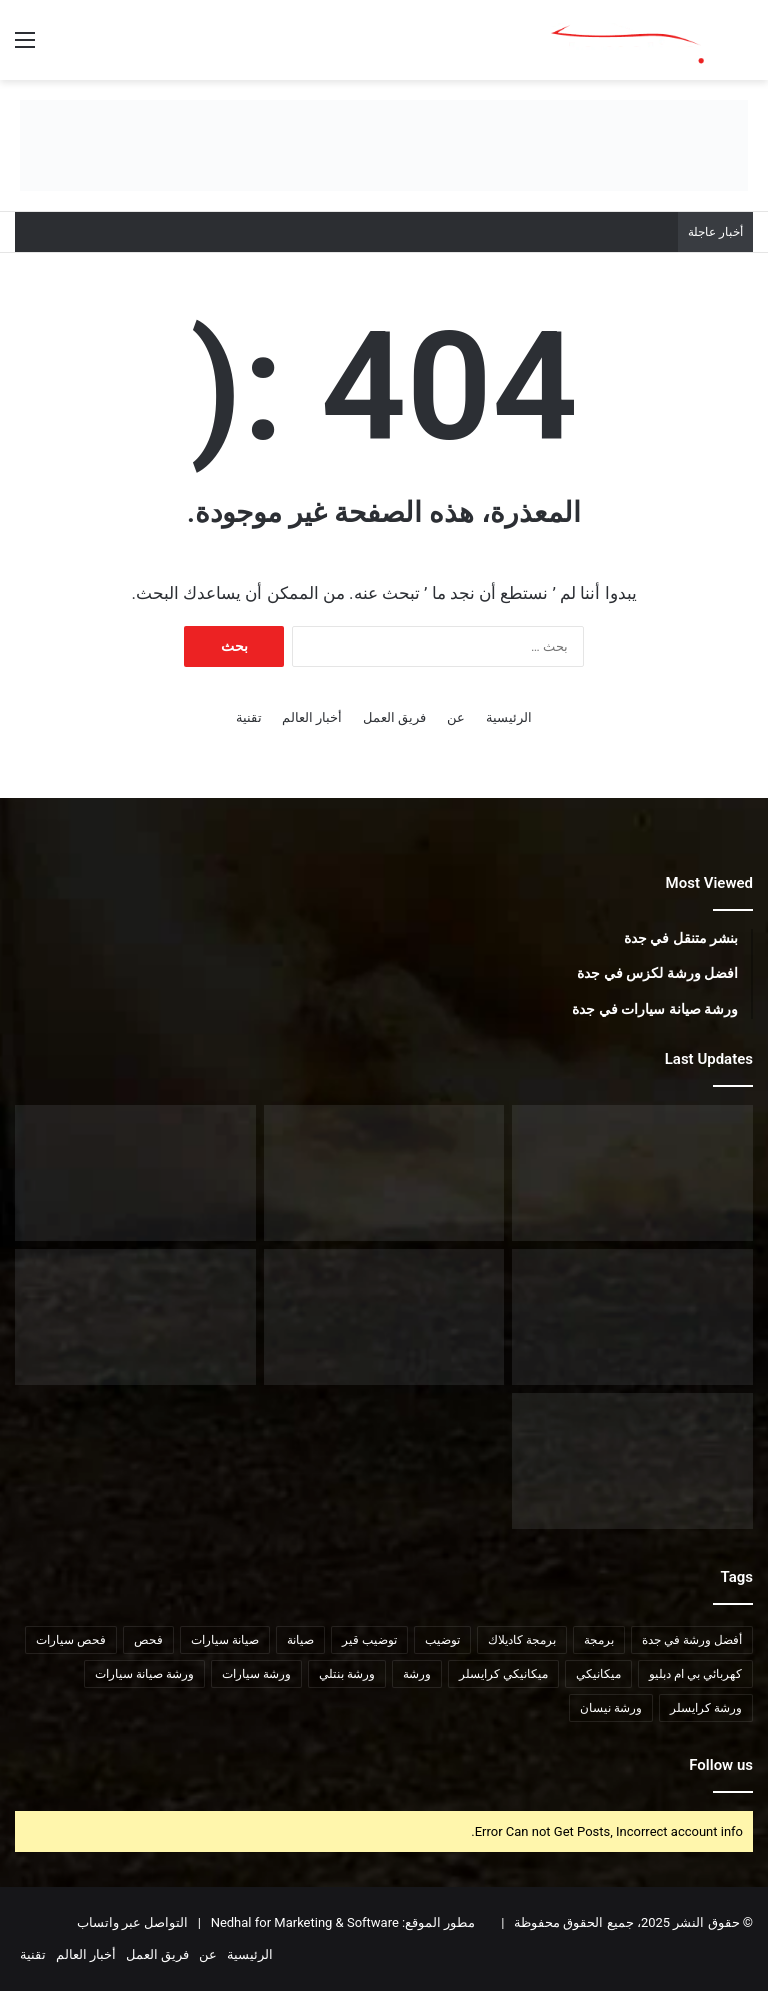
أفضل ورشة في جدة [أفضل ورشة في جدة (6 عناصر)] (692, 1640)
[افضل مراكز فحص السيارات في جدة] (135, 1317)
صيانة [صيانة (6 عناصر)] (300, 1640)
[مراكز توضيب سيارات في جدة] (632, 1461)
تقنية (249, 717)
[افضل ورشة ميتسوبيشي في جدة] (135, 1173)
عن (456, 717)
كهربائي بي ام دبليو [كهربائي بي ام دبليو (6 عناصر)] (695, 1674)
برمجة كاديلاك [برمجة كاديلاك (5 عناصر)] (522, 1640)
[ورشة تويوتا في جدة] (632, 1173)
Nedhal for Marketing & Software (302, 1922)
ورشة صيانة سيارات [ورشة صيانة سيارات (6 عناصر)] (144, 1674)
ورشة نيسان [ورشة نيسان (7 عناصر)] (611, 1708)
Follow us (721, 1765)
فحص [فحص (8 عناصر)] (148, 1640)
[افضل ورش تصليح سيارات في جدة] (384, 1317)
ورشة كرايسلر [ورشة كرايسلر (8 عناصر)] (706, 1708)
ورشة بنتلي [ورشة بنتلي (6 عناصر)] (347, 1674)
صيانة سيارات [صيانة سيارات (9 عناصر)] (225, 1640)
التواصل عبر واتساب (132, 1922)
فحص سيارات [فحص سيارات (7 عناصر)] (71, 1640)
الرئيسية (509, 717)
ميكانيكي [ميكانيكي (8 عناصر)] (598, 1674)
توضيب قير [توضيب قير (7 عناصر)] (369, 1640)
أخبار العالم (312, 717)
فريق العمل (394, 717)
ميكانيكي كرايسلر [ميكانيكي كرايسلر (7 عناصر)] (503, 1674)
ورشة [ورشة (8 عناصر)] (417, 1674)
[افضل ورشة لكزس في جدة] (632, 1317)
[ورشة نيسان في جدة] (384, 1173)
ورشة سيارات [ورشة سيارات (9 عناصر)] (256, 1674)
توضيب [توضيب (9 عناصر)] (442, 1640)
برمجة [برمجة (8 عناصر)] (599, 1640)
